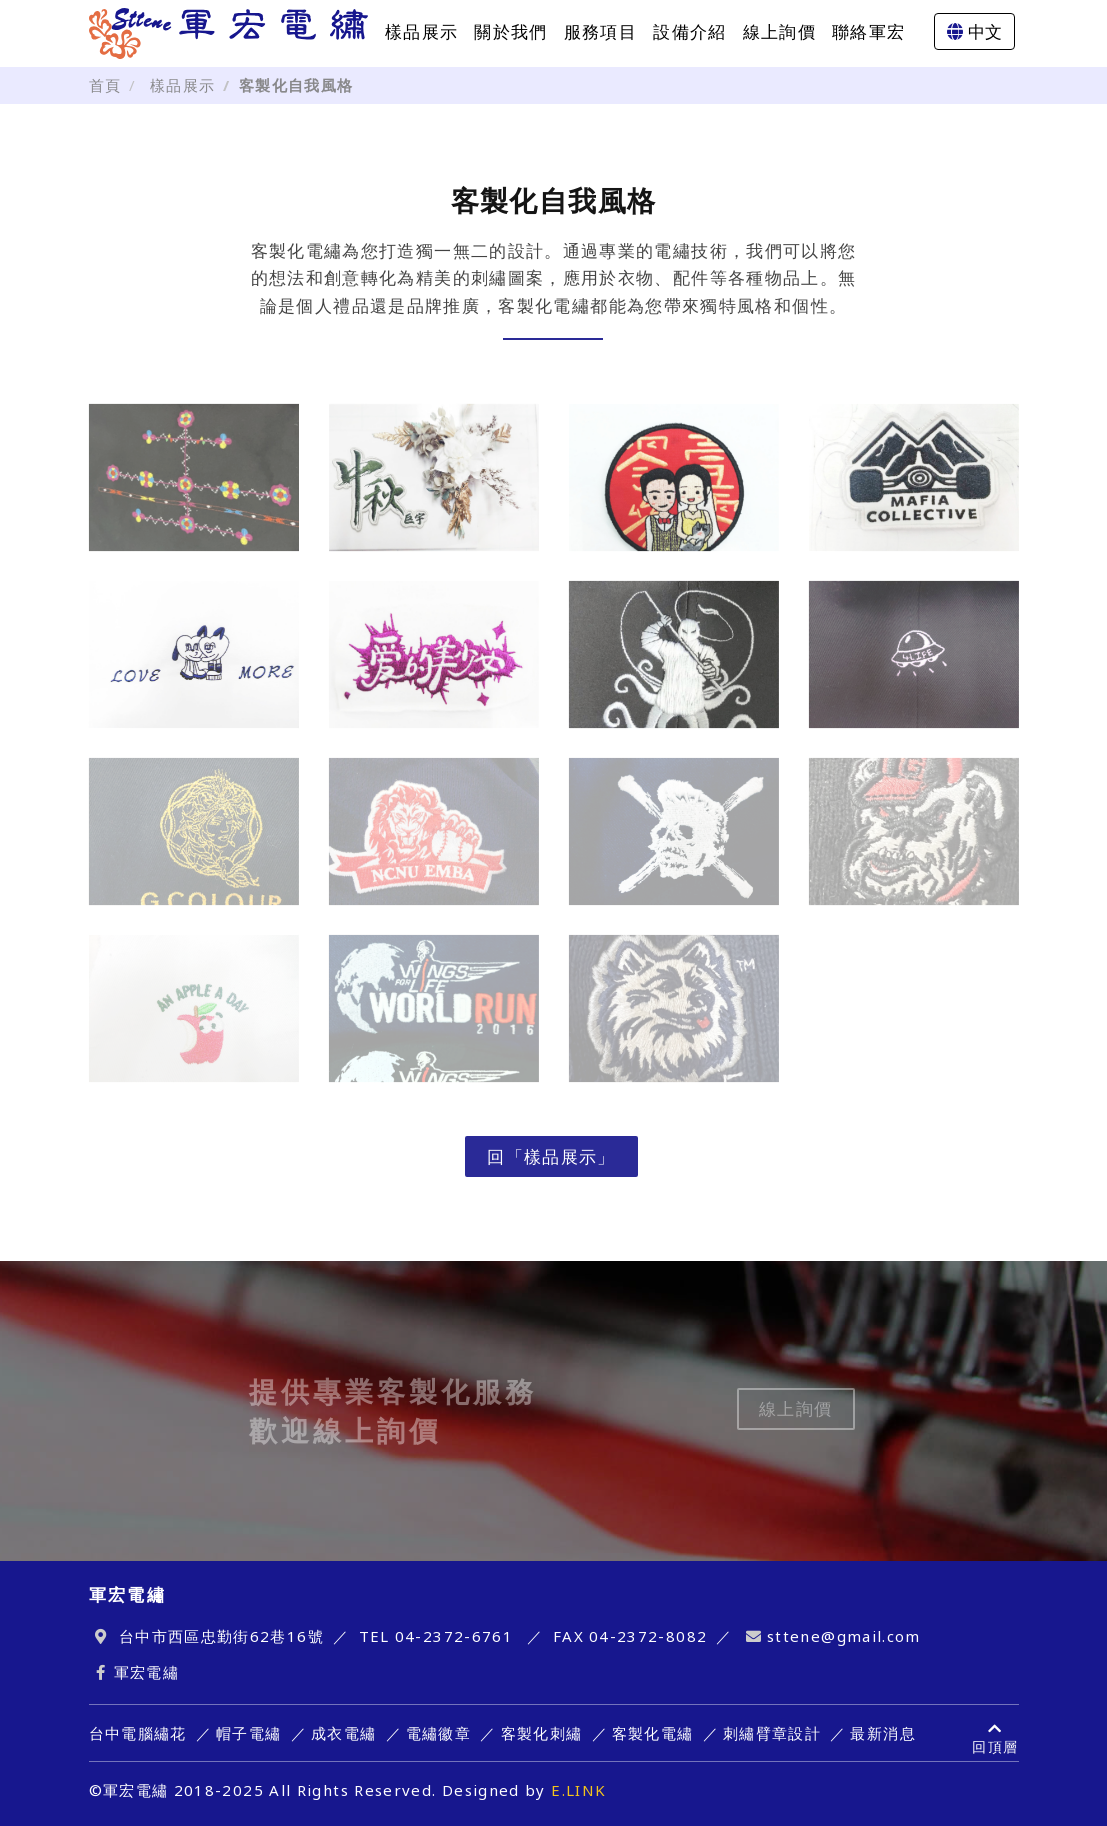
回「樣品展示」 (551, 1156)
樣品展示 (421, 31)
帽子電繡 (248, 1733)
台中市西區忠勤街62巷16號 (221, 1636)
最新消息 (882, 1733)
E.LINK (578, 1790)
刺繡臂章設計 (772, 1733)
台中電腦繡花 (138, 1733)
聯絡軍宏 (868, 31)
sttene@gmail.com (844, 1636)
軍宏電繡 (146, 1672)
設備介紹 (689, 31)
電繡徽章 (438, 1733)
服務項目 (600, 31)
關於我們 (510, 31)
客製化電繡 (653, 1733)
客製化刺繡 (542, 1733)
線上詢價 (779, 31)
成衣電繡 (343, 1733)
